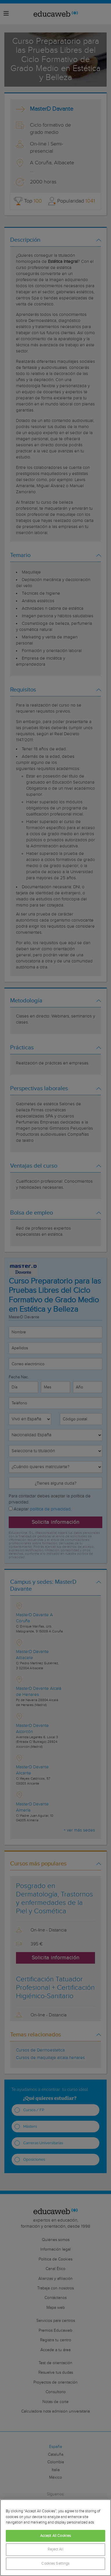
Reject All (55, 2549)
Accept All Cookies (55, 2536)
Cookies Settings (55, 2564)
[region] (55, 2537)
